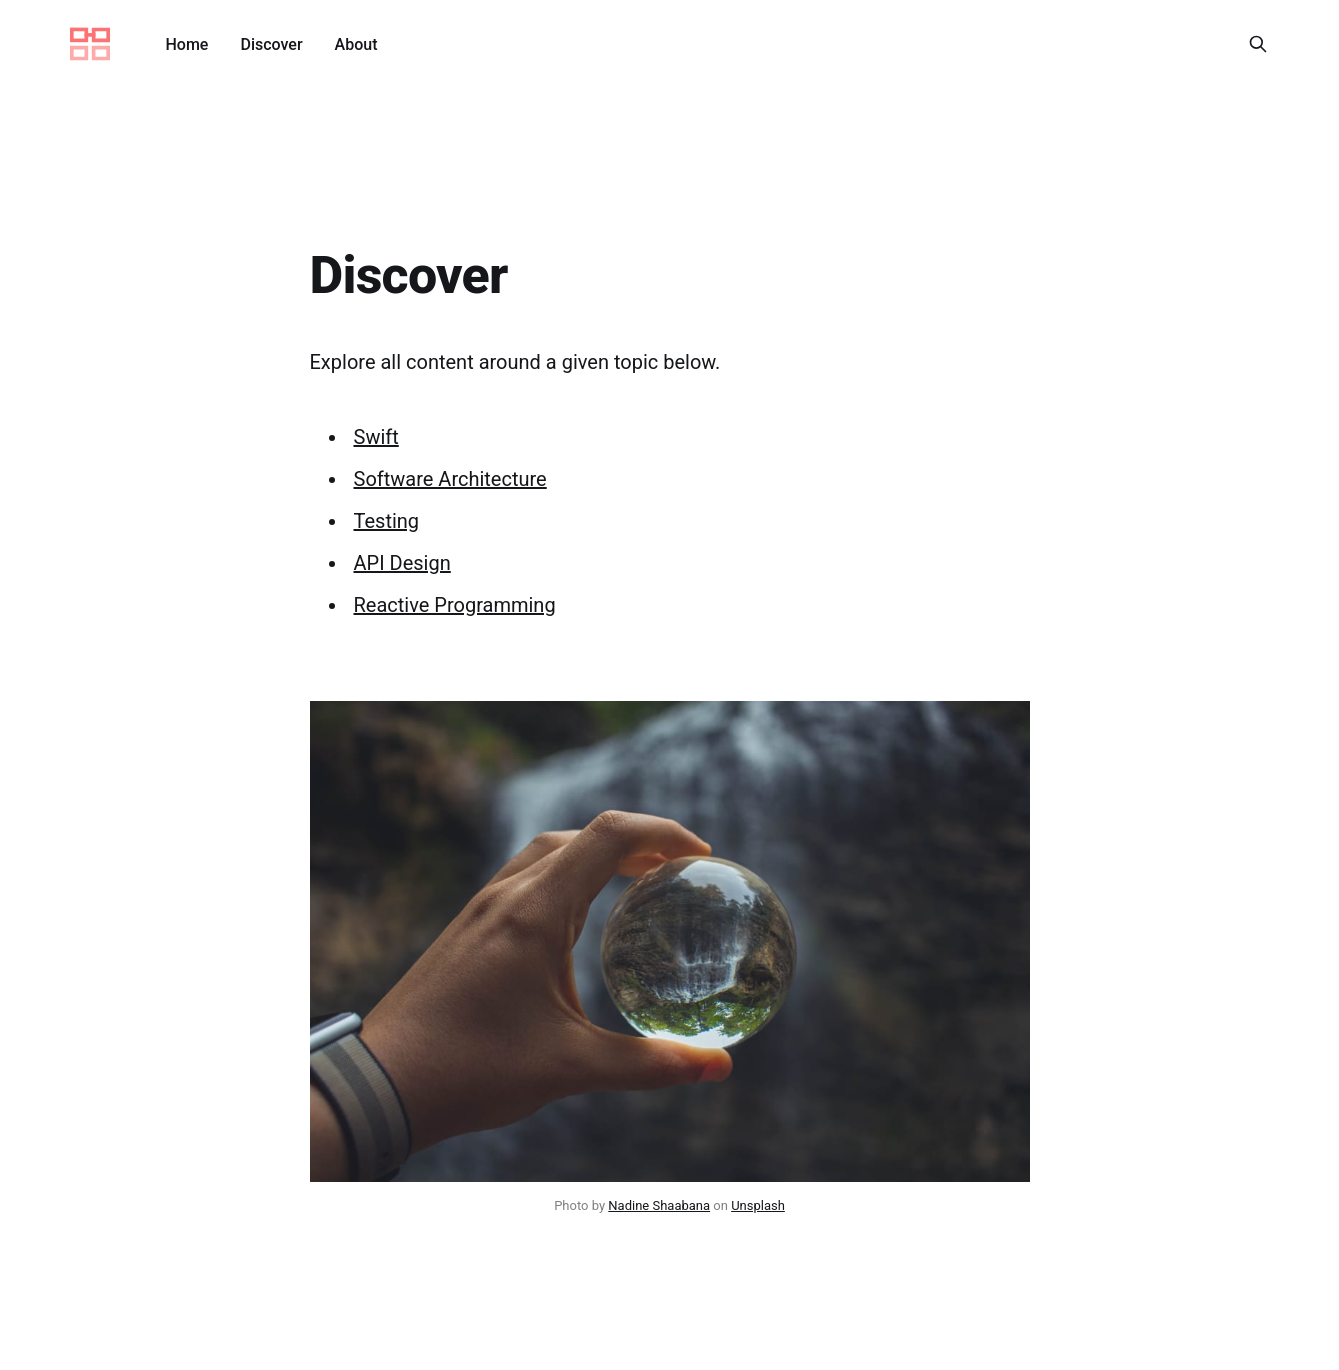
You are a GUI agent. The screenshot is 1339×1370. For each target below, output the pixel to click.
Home (187, 44)
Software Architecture (450, 479)
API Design (402, 563)
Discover (271, 44)
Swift (376, 437)
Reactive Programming (455, 605)
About (356, 44)
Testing (387, 521)
